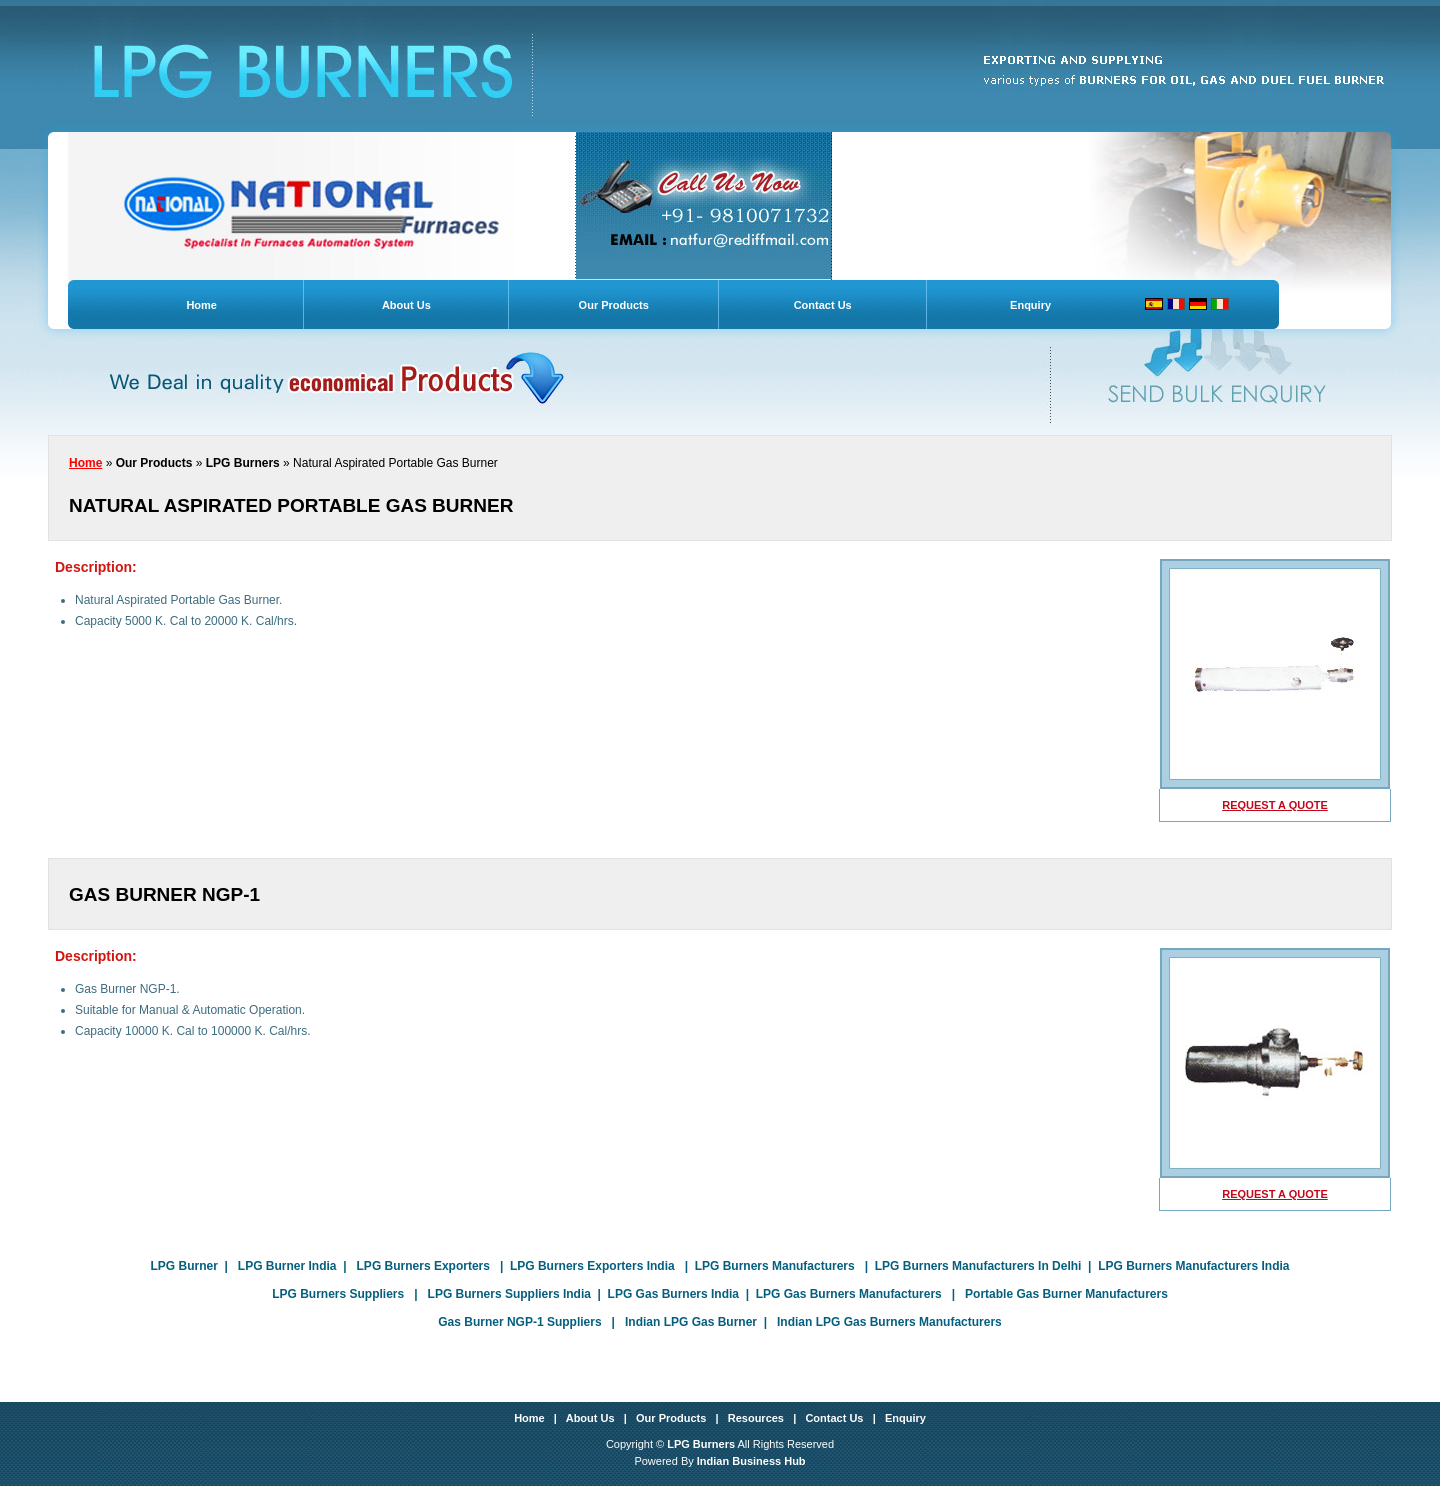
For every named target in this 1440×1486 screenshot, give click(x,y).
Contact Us (823, 305)
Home (201, 305)
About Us (406, 305)
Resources (756, 1418)
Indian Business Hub (751, 1461)
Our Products (614, 305)
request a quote (1275, 805)
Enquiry (1030, 305)
